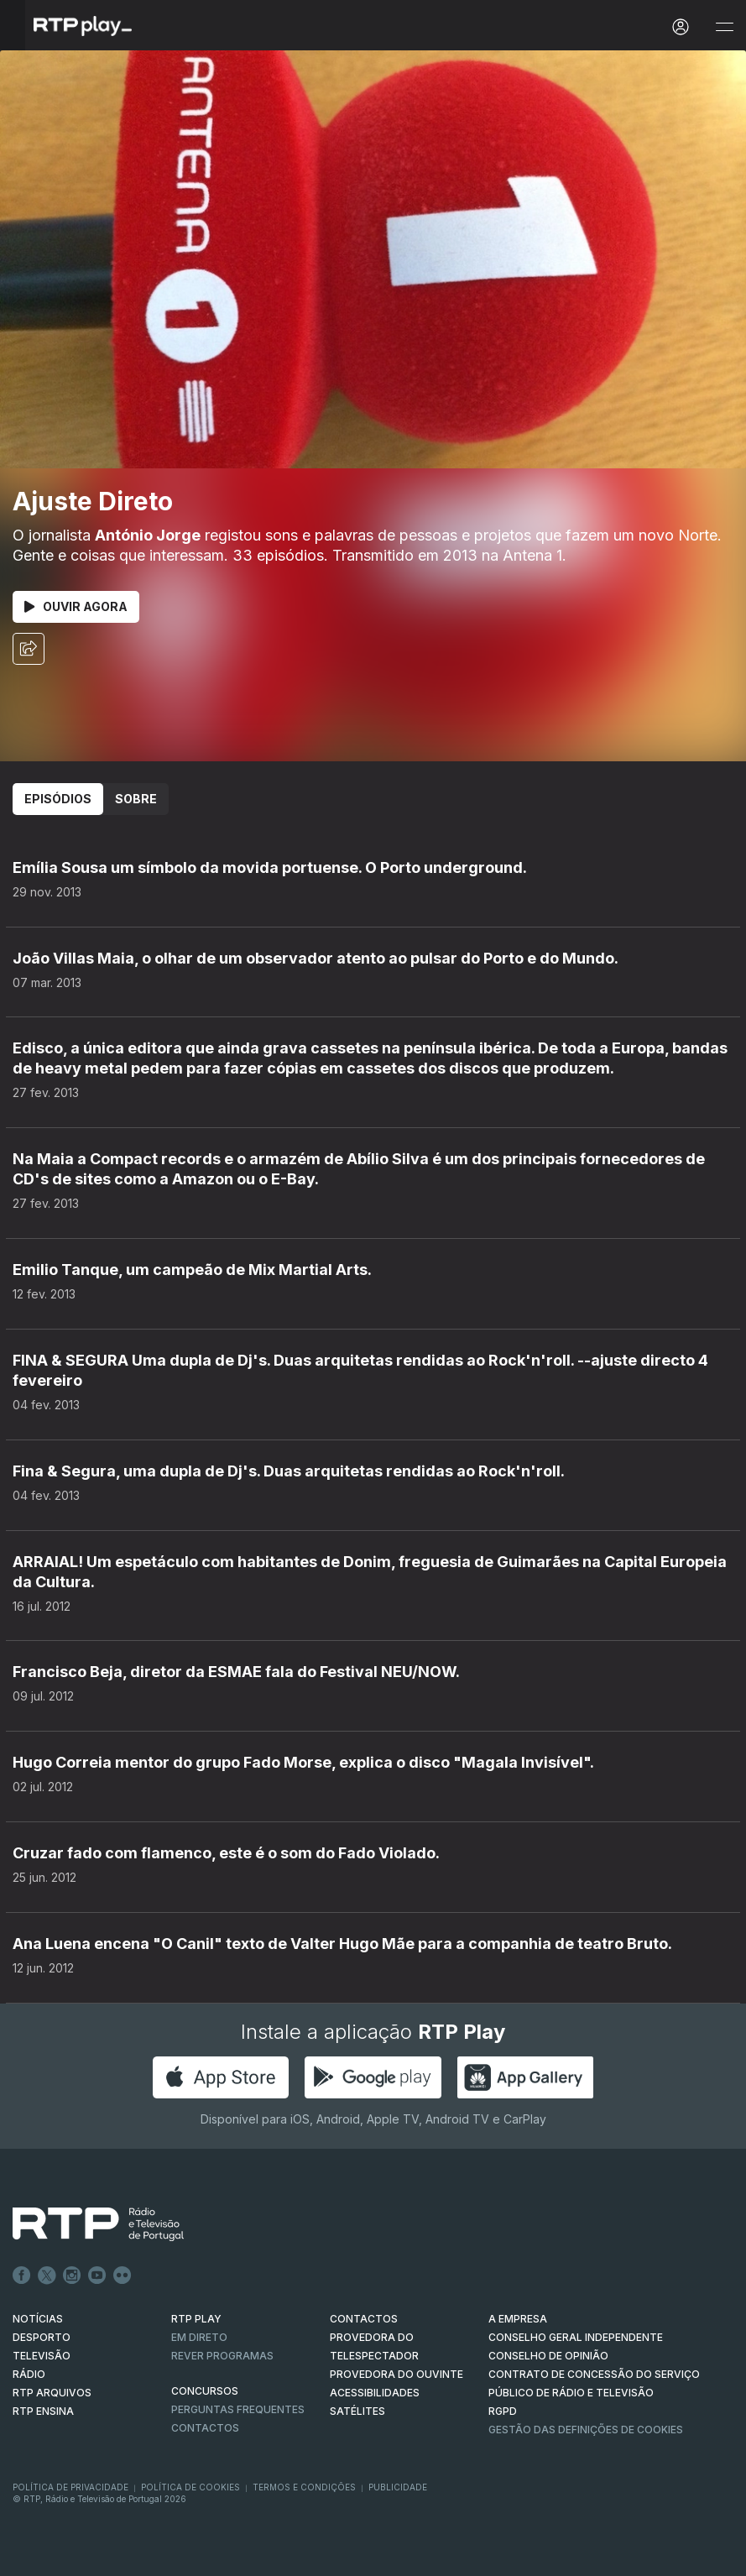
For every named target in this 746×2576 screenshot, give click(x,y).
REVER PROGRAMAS (222, 2355)
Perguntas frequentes (238, 2409)
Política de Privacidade (70, 2487)
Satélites (357, 2411)
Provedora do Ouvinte (396, 2374)
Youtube (97, 2275)
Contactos (205, 2428)
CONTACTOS (364, 2318)
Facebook (22, 2275)
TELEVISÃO (41, 2355)
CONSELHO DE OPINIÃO (548, 2355)
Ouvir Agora (76, 606)
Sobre (136, 799)
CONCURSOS (204, 2391)
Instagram (72, 2275)
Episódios (57, 799)
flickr (122, 2275)
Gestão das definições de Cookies (585, 2429)
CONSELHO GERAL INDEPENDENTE (575, 2337)
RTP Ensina (43, 2411)
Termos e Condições (304, 2487)
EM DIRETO (199, 2337)
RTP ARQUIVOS (52, 2392)
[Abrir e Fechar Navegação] (724, 27)
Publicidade (397, 2487)
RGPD (502, 2411)
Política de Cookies (190, 2487)
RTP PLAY (196, 2318)
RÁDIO (29, 2374)
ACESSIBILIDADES (375, 2392)
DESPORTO (41, 2337)
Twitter (47, 2275)
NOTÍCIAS (38, 2318)
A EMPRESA (517, 2318)
